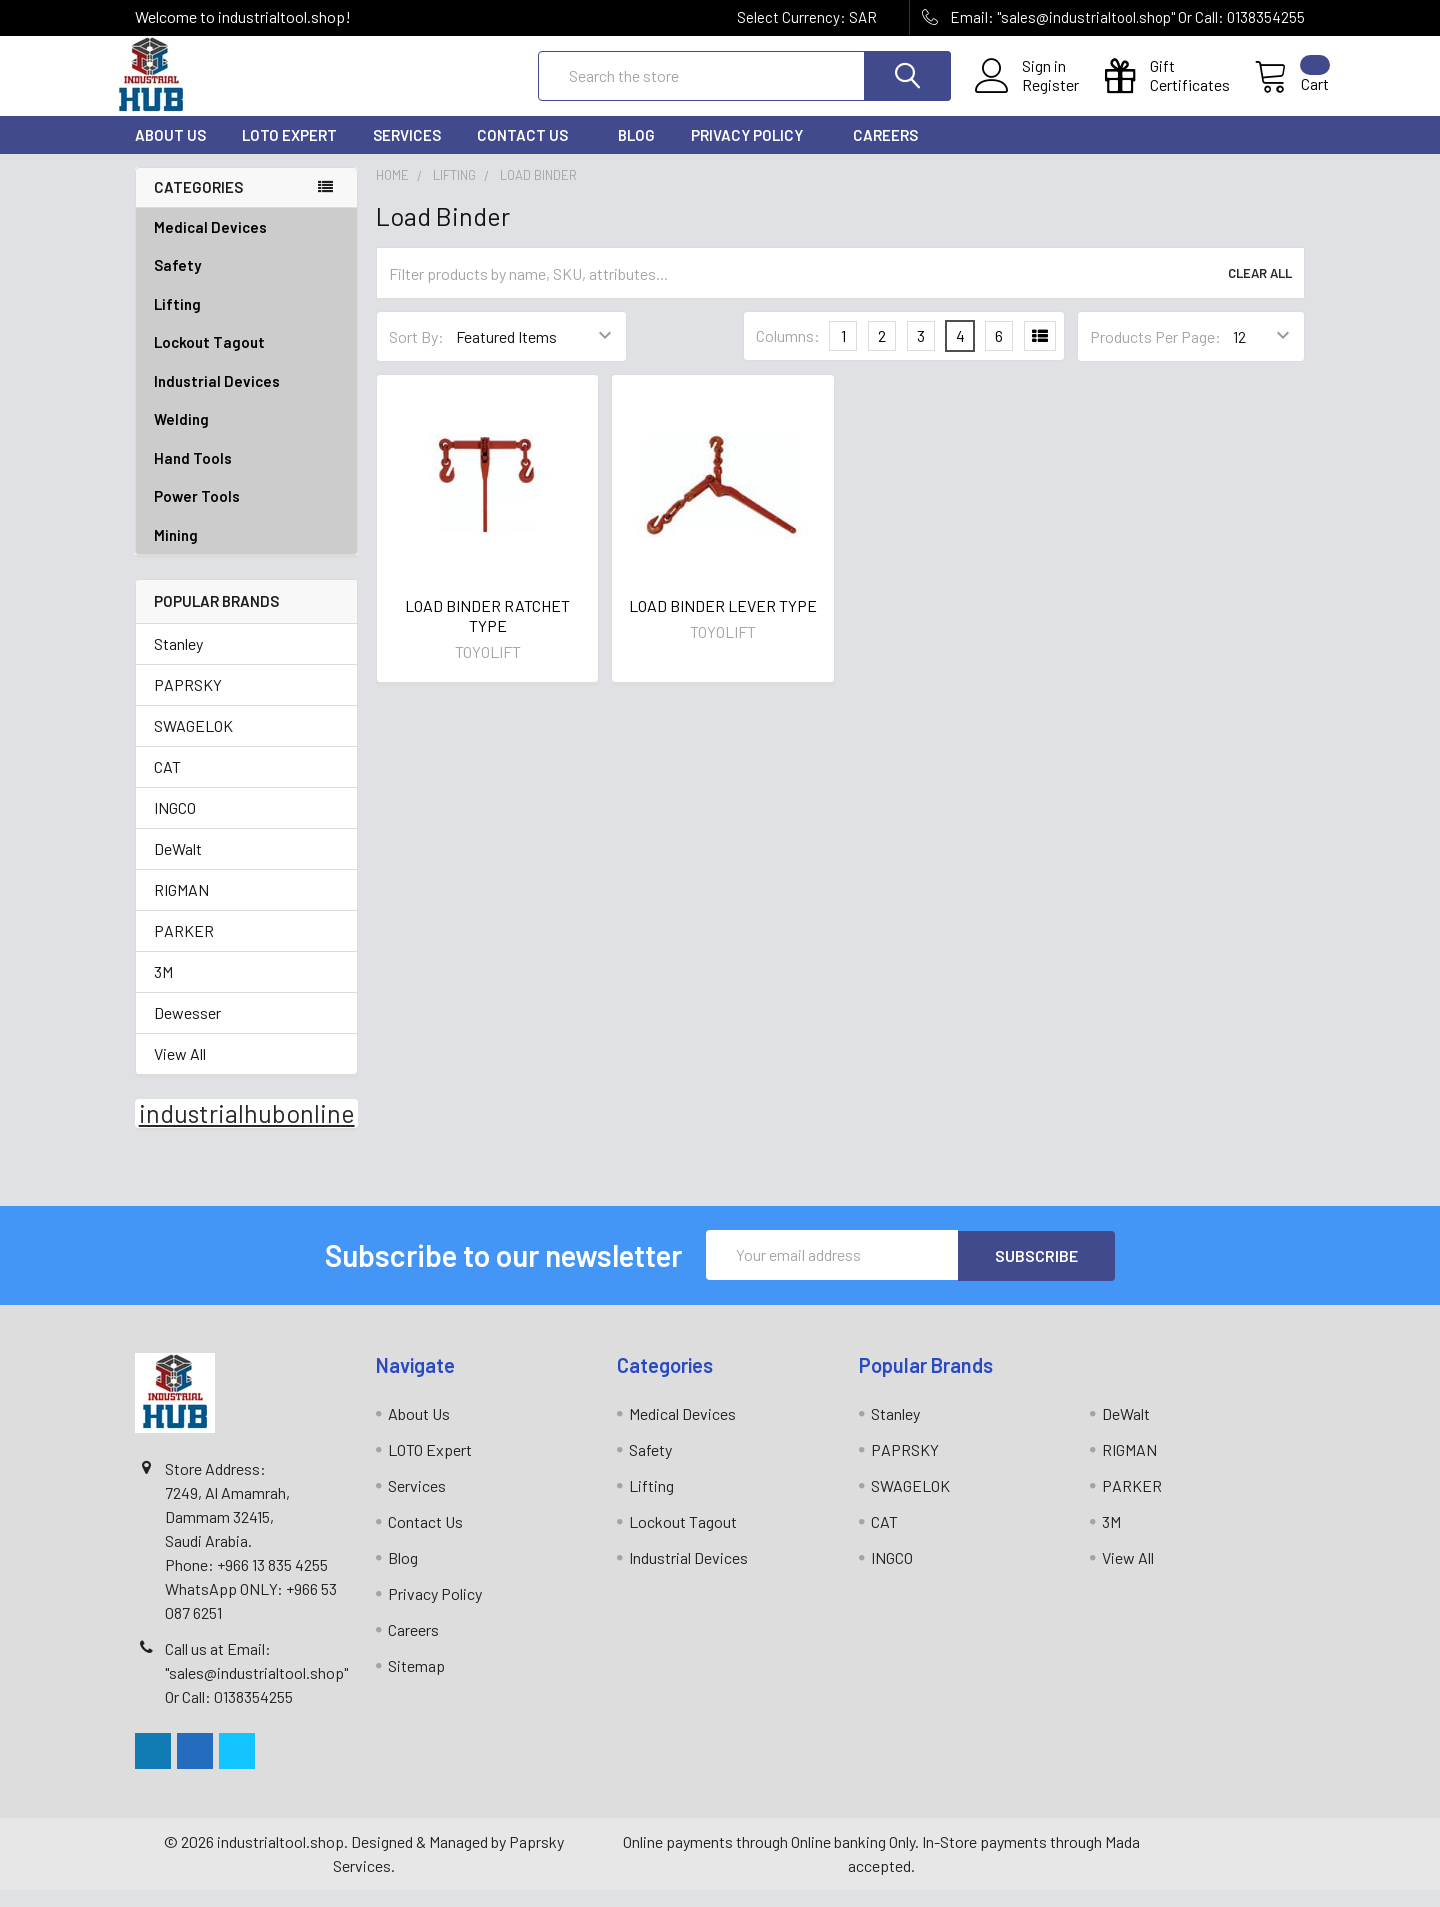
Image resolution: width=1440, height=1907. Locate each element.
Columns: (788, 353)
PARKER (184, 948)
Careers (885, 153)
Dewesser (187, 1030)
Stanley (178, 661)
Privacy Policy (754, 153)
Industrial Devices (246, 399)
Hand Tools (246, 476)
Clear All (1260, 291)
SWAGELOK (193, 743)
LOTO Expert (289, 153)
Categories (198, 205)
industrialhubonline (247, 1131)
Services (407, 153)
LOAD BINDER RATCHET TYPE (487, 633)
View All (180, 1071)
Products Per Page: (1155, 354)
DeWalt (178, 866)
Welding (246, 437)
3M (163, 989)
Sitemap (416, 1682)
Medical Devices (210, 245)
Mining (176, 553)
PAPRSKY (188, 702)
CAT (167, 784)
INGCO (175, 825)
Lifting (246, 322)
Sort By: (416, 354)
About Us (170, 153)
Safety (246, 283)
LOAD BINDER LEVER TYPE (723, 623)
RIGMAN (181, 907)
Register (1026, 97)
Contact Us (529, 153)
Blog (636, 153)
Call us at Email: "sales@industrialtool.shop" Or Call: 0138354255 (256, 1689)
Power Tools (246, 514)
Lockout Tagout (246, 360)
